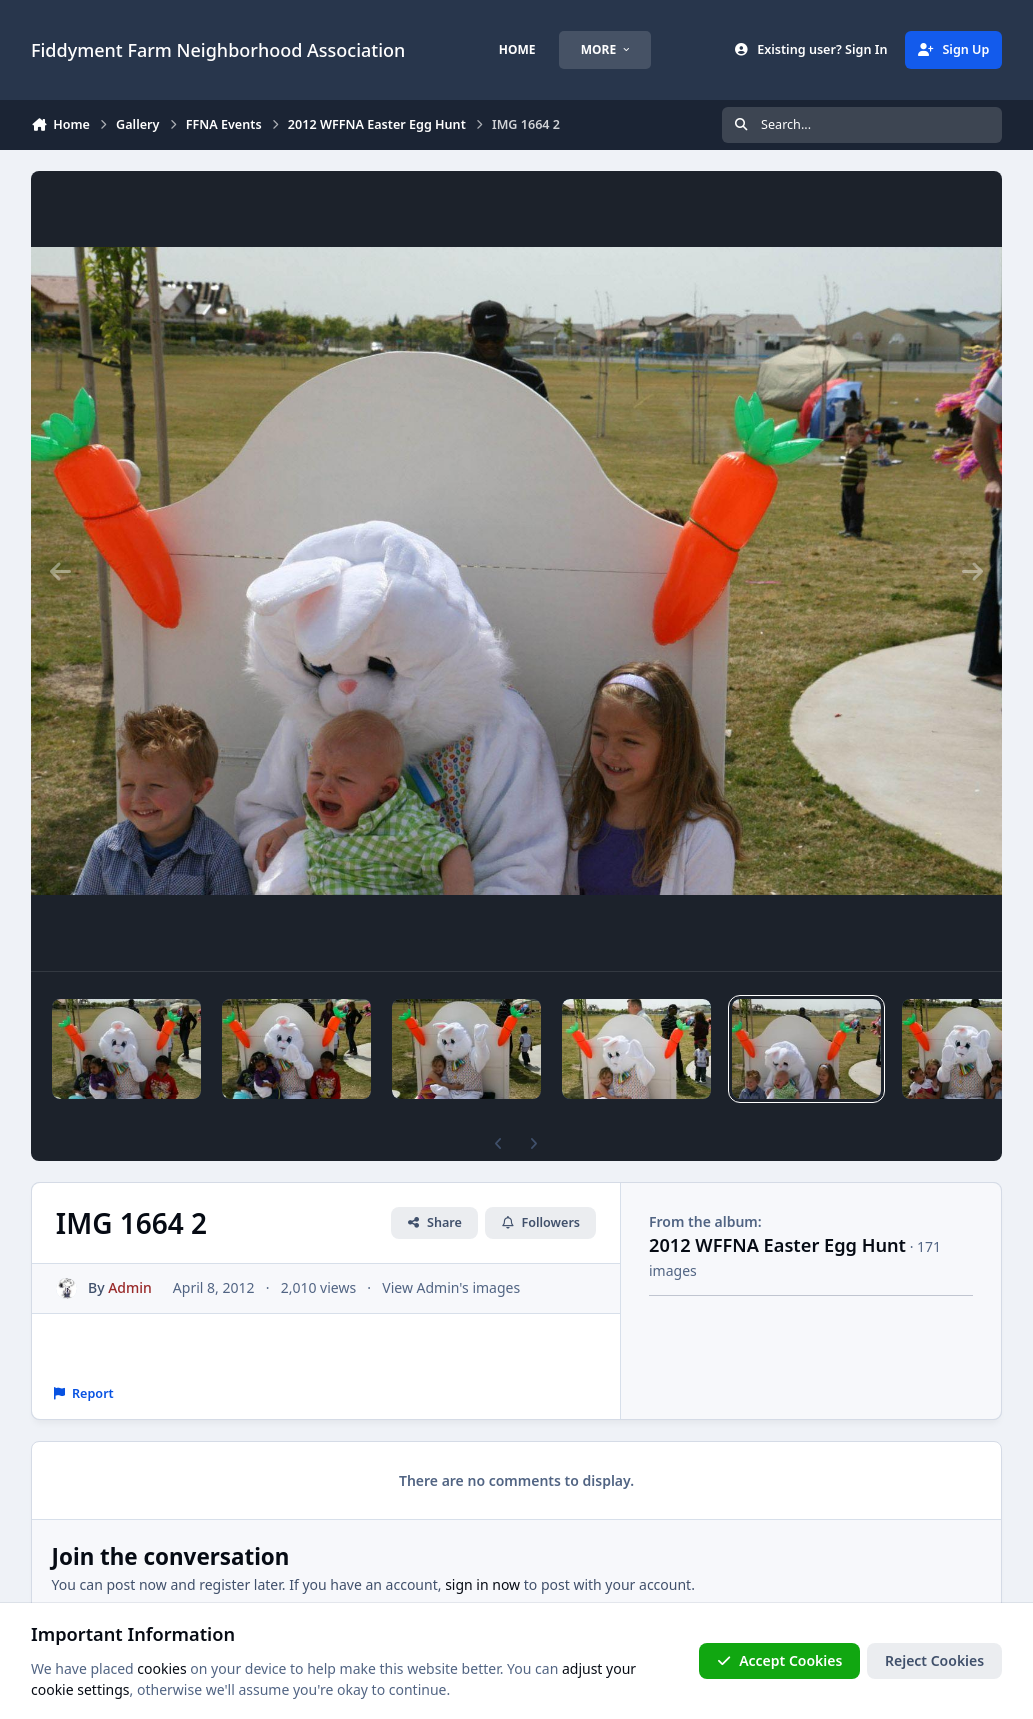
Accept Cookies (780, 1660)
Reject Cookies (934, 1660)
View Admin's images (451, 1287)
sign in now (482, 1584)
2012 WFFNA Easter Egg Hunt (777, 1245)
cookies (161, 1668)
